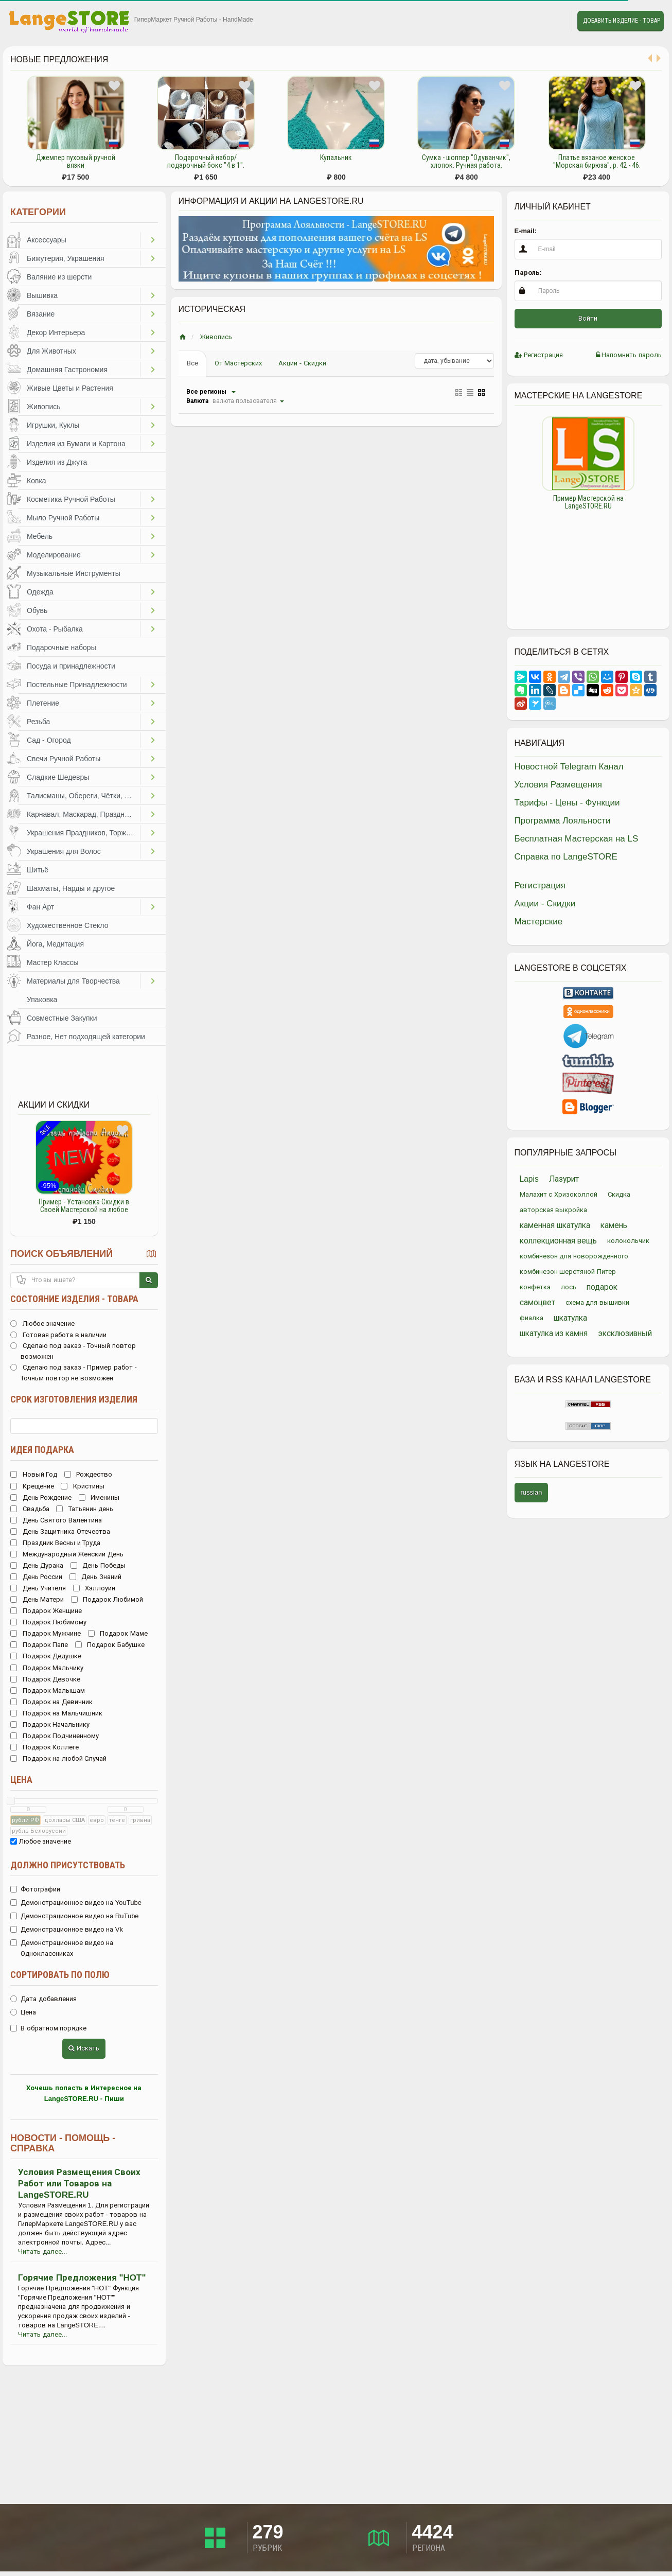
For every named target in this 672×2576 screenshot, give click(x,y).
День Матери (37, 1599)
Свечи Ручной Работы (63, 759)
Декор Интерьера (56, 332)
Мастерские (539, 921)
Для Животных (51, 351)
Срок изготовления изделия (73, 1399)
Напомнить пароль (629, 355)
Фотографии (35, 1889)
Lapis (529, 1179)
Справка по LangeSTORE (566, 857)
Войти (587, 318)
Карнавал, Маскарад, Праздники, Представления (83, 814)
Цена (21, 1779)
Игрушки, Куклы (53, 425)
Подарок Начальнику (50, 1724)
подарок (602, 1287)
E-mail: (526, 231)
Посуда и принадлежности (71, 666)
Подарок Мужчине (45, 1633)
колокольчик (628, 1241)
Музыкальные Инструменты (73, 573)
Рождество (88, 1474)
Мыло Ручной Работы (63, 518)
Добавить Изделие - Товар (621, 20)
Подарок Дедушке (45, 1656)
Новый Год (33, 1474)
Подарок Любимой (107, 1599)
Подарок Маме (118, 1633)
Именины (99, 1497)
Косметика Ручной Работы (71, 499)
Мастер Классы (53, 962)
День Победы (98, 1565)
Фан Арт (40, 907)
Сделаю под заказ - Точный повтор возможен (73, 1351)
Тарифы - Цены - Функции (567, 803)
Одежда (40, 592)
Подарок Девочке (45, 1679)
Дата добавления (43, 1999)
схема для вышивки (597, 1302)
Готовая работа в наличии (58, 1335)
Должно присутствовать (67, 1865)
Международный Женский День (66, 1554)
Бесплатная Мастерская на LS (577, 839)
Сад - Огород (49, 740)
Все (192, 363)
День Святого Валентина (56, 1520)
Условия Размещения (559, 785)
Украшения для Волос (64, 851)
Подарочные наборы (61, 647)
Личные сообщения (554, 21)
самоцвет (537, 1302)
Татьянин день (84, 1509)
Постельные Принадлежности (77, 684)
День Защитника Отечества (60, 1531)
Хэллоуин (94, 1588)
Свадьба (29, 1509)
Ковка (36, 481)
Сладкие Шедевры (58, 777)
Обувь (37, 610)
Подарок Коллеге (44, 1747)
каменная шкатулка (555, 1225)
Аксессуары (46, 240)
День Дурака (36, 1565)
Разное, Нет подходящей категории (86, 1036)
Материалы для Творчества (73, 981)
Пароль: (528, 272)
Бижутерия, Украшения (65, 258)
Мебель (39, 536)
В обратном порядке (48, 2028)
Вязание (41, 314)
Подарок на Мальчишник (56, 1713)
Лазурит (564, 1179)
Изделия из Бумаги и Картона (76, 444)
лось (568, 1287)
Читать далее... (42, 2251)
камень (613, 1225)
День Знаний (95, 1577)
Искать (83, 2048)
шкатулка (570, 1317)
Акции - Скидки (302, 363)
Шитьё (37, 870)
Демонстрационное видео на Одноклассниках (61, 1948)
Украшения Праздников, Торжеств (83, 833)
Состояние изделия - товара (74, 1298)
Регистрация (539, 355)
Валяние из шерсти (59, 277)
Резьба (38, 721)
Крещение (32, 1486)
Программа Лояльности (563, 821)
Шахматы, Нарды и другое (71, 888)
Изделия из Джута (57, 462)
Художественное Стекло (67, 925)
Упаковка (42, 999)
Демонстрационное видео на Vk (66, 1929)
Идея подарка (42, 1449)
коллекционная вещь (558, 1240)
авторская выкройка (554, 1210)
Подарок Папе (39, 1645)
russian (531, 1492)
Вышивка (42, 295)
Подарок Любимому (48, 1622)
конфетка (535, 1287)
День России (36, 1577)
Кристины (82, 1486)
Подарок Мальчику (46, 1668)
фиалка (531, 1318)
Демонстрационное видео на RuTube (74, 1916)
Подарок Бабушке (110, 1645)
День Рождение (41, 1497)
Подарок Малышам (47, 1690)
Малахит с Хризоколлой (558, 1194)
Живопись (44, 406)
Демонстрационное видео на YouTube (76, 1902)
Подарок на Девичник (51, 1702)
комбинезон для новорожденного (574, 1256)
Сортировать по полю (60, 1974)
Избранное (531, 21)
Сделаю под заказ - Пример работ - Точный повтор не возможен (73, 1372)
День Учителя (38, 1588)
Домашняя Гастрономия (67, 369)
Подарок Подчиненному (54, 1736)
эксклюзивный (625, 1333)
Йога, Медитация (55, 944)
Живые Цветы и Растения (70, 388)
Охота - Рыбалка (55, 629)
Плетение (43, 703)
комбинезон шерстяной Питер (568, 1271)
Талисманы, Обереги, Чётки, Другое (83, 796)
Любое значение (42, 1323)
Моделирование (54, 555)
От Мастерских (238, 363)
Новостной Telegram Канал (569, 767)
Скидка (619, 1194)
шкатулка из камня (554, 1333)
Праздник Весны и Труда (55, 1543)
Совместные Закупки (62, 1018)
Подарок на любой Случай (58, 1758)
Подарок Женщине (46, 1611)
